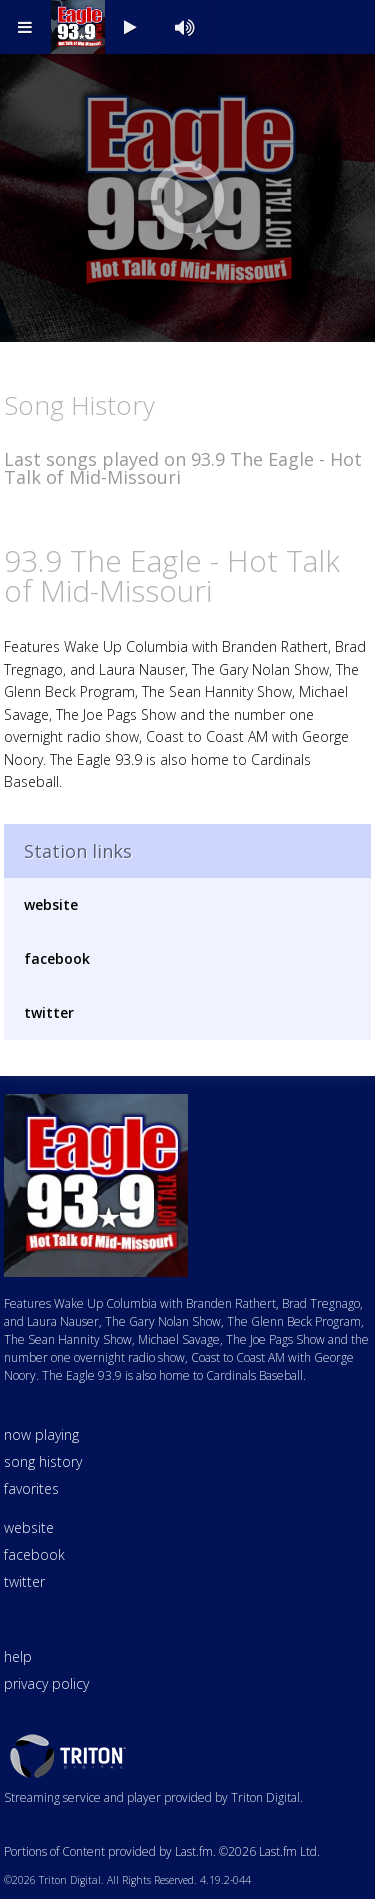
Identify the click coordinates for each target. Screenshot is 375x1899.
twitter (49, 1012)
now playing (41, 1434)
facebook (57, 958)
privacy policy (46, 1683)
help (18, 1656)
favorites (31, 1488)
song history (43, 1461)
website (51, 904)
